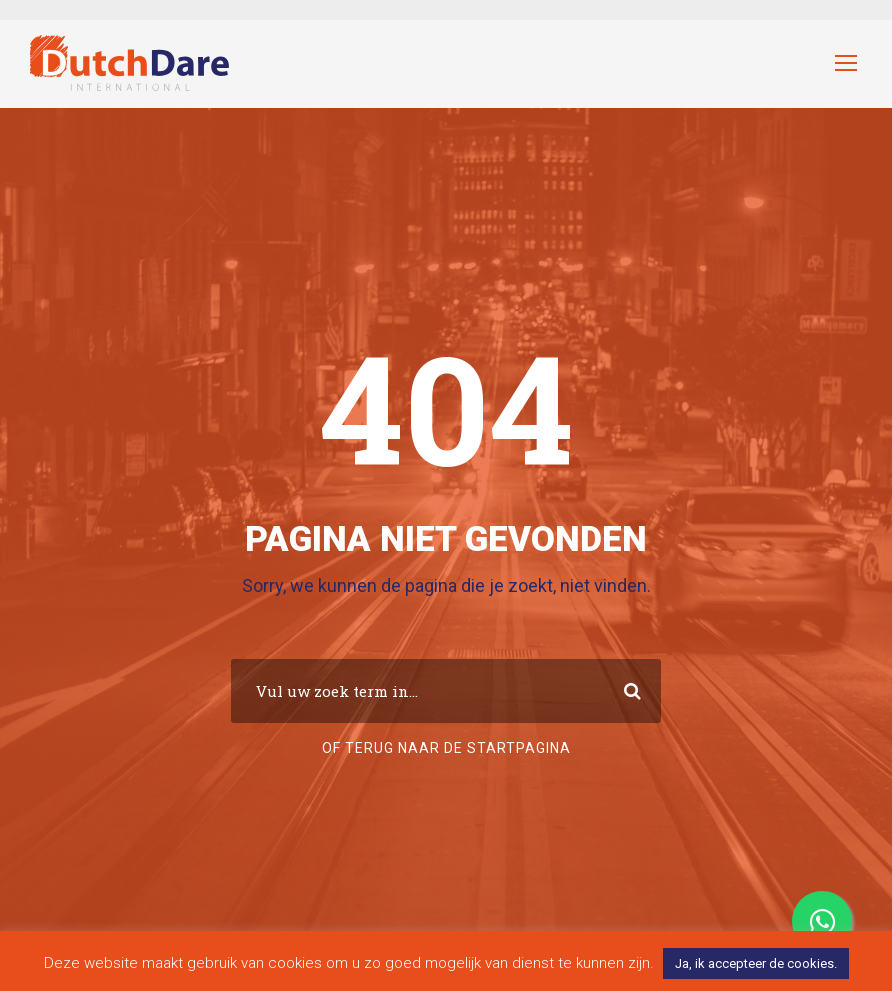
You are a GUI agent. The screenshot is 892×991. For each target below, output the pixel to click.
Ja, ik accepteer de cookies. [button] (756, 963)
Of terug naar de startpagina (446, 748)
